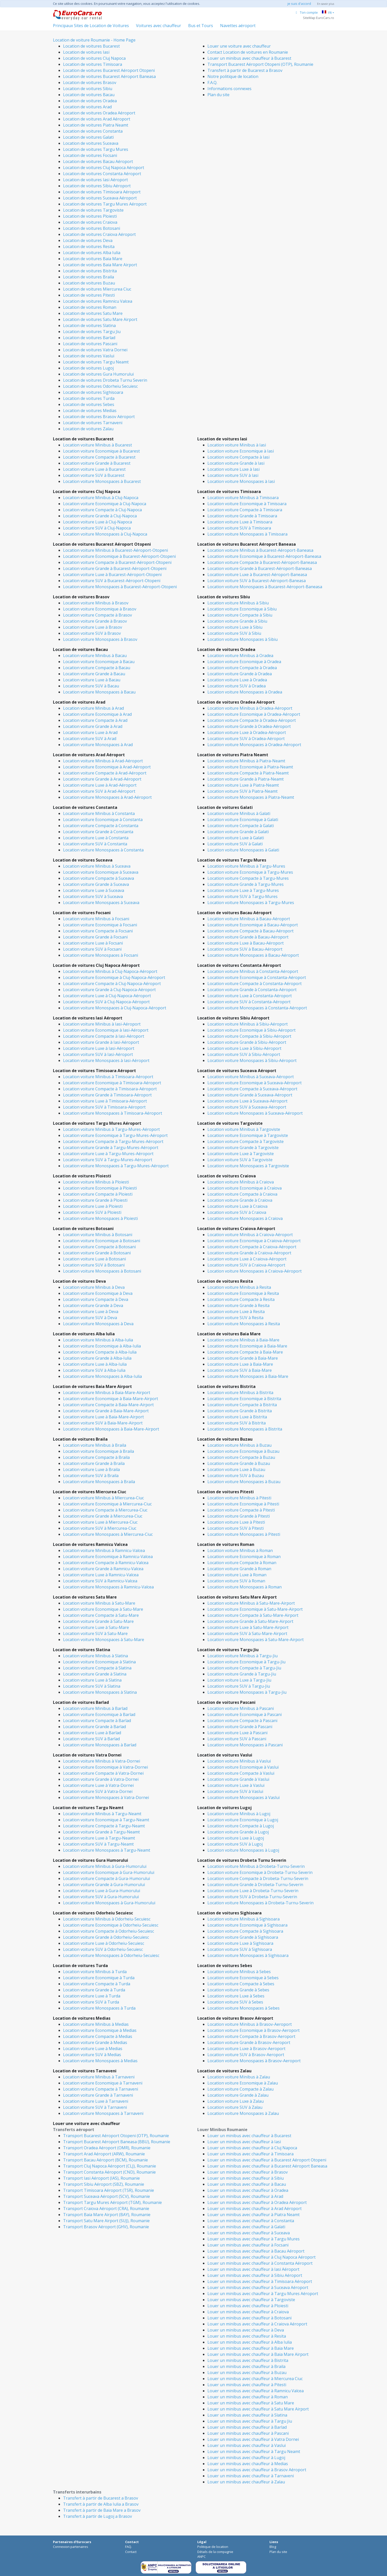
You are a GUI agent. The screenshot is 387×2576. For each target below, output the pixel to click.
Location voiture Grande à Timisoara (242, 516)
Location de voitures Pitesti (89, 295)
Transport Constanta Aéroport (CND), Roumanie (109, 2172)
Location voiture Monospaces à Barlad (99, 1745)
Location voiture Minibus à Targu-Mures (246, 866)
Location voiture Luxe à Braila (91, 1469)
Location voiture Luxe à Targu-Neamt (99, 1838)
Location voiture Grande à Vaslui (238, 1779)
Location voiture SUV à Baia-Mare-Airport (103, 1423)
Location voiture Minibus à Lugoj (238, 1813)
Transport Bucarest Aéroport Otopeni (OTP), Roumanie (260, 64)
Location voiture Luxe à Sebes (235, 1996)
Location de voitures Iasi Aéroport (95, 179)
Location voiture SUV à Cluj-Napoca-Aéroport (106, 1002)
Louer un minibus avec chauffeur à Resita (246, 2336)
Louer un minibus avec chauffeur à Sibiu (245, 2178)
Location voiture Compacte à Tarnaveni (100, 2089)
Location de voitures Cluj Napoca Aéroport (103, 167)
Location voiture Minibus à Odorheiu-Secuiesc (106, 1919)
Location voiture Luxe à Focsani (93, 943)
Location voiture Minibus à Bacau (95, 655)
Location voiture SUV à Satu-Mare (95, 1633)
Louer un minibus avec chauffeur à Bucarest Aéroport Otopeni (266, 2160)
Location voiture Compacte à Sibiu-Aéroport (249, 1036)
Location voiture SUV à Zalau (234, 2107)
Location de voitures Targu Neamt (96, 362)
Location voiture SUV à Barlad (91, 1739)
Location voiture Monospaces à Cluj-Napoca (105, 534)
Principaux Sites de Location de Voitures (91, 25)
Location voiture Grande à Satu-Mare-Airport (250, 1621)
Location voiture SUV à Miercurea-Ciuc (99, 1528)
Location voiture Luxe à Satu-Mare (96, 1627)
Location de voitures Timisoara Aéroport (102, 192)
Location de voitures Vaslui (88, 356)
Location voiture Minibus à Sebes (239, 1971)
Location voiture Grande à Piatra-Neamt (245, 779)
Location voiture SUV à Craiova (236, 1212)
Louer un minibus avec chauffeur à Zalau (246, 2482)
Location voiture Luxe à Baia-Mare (240, 1364)
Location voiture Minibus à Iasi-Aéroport (102, 1024)
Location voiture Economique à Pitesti (243, 1504)
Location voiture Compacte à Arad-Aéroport (104, 773)
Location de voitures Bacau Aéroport (98, 161)
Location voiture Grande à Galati (238, 831)
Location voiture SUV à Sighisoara (239, 1949)
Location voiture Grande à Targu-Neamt (101, 1832)
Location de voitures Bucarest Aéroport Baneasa (109, 76)
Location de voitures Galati (88, 137)
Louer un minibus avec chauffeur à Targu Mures (253, 2239)
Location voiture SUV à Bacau (91, 686)
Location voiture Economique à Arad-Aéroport (107, 767)
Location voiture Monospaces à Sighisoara (247, 1955)
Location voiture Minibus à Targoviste (243, 1129)
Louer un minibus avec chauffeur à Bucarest (249, 58)
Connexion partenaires (70, 2546)
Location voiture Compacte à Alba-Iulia (100, 1352)
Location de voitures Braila (88, 277)
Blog (272, 2546)
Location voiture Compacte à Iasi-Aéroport (103, 1036)
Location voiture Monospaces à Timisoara (247, 534)
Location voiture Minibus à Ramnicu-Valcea (104, 1550)
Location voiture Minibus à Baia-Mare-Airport (106, 1392)
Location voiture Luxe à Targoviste (240, 1153)
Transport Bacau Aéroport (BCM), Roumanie (105, 2160)
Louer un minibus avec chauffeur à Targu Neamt (253, 2451)
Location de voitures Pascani (90, 343)
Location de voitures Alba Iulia (91, 252)
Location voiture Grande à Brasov (95, 621)
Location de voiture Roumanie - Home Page (94, 40)
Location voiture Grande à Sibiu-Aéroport (246, 1042)
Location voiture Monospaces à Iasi (241, 481)
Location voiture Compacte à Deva (95, 1299)
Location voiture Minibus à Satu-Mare (99, 1603)
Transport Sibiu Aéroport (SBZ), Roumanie (103, 2184)
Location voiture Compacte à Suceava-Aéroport (252, 1089)
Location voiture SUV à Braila (91, 1475)
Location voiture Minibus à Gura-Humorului (104, 1866)
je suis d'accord (299, 3)
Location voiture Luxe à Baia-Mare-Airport (103, 1417)
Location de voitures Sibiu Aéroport (97, 186)
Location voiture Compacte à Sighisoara (245, 1931)
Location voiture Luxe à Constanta (95, 838)
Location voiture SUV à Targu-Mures (242, 896)
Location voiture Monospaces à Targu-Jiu (246, 1692)
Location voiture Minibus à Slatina (95, 1656)
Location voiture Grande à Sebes (238, 1990)
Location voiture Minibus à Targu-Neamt (102, 1813)
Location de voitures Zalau (88, 429)
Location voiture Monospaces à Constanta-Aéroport (257, 1008)
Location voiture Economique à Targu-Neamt (106, 1820)
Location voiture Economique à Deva (97, 1293)
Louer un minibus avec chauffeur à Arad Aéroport (254, 2208)
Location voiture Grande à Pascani (239, 1726)
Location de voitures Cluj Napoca (94, 58)
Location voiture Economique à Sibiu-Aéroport (251, 1030)
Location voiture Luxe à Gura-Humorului (101, 1890)
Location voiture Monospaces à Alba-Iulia (102, 1376)
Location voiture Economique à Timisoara (246, 503)
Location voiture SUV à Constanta (95, 844)
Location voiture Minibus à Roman (240, 1550)
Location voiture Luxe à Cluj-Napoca (97, 522)
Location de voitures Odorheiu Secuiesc (100, 386)
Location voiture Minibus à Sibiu (238, 603)
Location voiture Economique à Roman (244, 1556)
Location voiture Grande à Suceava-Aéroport (249, 1095)
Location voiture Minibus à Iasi (236, 445)
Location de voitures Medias (90, 410)
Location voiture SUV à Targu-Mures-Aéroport (107, 1159)
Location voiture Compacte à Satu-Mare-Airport (252, 1615)
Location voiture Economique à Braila (98, 1451)
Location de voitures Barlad (89, 337)
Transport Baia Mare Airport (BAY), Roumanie (106, 2214)
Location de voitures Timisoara (92, 64)
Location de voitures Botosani (91, 228)
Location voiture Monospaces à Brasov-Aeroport (254, 2060)
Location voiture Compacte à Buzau (241, 1457)
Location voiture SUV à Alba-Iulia (94, 1370)
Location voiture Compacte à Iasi (238, 457)
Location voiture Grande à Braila (94, 1463)
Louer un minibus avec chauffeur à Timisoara (250, 2154)
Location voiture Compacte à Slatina (97, 1668)
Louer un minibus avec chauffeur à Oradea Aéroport (257, 2202)
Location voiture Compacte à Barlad (97, 1720)
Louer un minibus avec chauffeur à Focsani (247, 2245)
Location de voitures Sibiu (87, 88)
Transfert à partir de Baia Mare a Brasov (102, 2510)
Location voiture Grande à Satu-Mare (98, 1621)
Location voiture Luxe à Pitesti (236, 1522)
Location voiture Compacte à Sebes (240, 1984)
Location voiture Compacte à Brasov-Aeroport (251, 2036)
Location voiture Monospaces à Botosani (102, 1271)
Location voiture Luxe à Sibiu (234, 627)
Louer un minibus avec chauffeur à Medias (247, 2463)
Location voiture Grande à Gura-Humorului (104, 1884)
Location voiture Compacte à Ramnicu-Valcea (105, 1562)
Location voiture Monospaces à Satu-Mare (103, 1639)
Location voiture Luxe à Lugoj (235, 1838)
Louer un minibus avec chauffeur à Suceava (248, 2233)
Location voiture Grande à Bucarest (96, 463)
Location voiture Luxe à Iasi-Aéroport (98, 1048)
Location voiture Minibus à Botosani (97, 1234)
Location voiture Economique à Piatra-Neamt (250, 767)
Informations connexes (229, 88)
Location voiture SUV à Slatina (91, 1686)
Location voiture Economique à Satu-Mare (103, 1609)
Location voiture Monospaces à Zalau (243, 2113)
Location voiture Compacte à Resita (241, 1299)
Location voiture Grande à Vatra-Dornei (101, 1779)
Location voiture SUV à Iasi (232, 475)
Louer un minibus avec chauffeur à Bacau (246, 2184)
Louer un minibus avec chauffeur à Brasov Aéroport (256, 2469)
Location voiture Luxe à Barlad (92, 1732)
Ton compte (307, 12)
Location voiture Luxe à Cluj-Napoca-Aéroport (107, 995)
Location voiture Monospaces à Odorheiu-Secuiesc (111, 1955)
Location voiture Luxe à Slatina (92, 1680)
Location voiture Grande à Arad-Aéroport (102, 779)
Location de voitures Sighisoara (93, 392)
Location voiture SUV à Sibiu (234, 633)
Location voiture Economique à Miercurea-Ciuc (107, 1504)
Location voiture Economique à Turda (98, 1977)
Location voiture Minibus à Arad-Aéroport (103, 761)
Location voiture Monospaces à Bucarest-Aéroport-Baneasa (264, 586)
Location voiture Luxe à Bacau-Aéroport (245, 943)
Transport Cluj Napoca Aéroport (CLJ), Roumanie (109, 2166)
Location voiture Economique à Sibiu (242, 609)
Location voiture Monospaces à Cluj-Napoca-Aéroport (114, 1008)
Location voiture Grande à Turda (94, 1990)
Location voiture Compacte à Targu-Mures (248, 878)
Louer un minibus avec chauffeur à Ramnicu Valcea (255, 2391)
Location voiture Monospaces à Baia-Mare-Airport (111, 1429)
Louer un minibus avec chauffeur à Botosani (249, 2318)
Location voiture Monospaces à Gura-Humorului (109, 1903)
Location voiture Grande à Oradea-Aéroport (249, 726)
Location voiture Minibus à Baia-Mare (243, 1340)
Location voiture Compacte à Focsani (98, 931)
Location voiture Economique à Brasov (99, 609)
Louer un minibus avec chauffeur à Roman (247, 2397)
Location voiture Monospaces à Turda (99, 2008)
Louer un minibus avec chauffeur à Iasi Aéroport (253, 2269)
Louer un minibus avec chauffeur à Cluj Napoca (252, 2148)
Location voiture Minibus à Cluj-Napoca (100, 497)
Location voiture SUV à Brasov (92, 633)
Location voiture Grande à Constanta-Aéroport (252, 989)
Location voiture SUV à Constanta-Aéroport (249, 1002)
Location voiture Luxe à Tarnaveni (95, 2101)
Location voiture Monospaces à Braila (99, 1481)
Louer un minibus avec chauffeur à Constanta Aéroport (260, 2263)
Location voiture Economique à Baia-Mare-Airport (110, 1398)
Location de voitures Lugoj (88, 368)
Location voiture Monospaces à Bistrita (244, 1429)
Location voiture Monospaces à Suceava (101, 902)
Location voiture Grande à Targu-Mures (245, 884)
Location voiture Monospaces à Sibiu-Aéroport (252, 1060)
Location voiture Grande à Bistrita (239, 1411)
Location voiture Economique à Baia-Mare (247, 1346)
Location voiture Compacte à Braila (96, 1457)
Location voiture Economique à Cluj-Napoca (104, 503)
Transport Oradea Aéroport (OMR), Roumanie (106, 2148)
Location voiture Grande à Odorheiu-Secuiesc (106, 1937)
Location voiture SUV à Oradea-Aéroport (246, 738)
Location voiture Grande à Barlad (94, 1726)
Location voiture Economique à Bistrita (244, 1398)
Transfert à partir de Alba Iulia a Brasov (101, 2504)
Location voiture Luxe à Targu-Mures (243, 890)
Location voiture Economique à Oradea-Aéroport (253, 714)
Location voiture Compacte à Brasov (97, 615)
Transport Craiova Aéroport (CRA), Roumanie (106, 2208)
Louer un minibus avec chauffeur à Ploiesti (247, 2305)
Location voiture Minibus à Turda (95, 1971)
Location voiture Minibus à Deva (94, 1287)
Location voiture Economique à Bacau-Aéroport (252, 925)
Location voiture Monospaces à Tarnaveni (103, 2113)
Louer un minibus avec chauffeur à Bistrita (247, 2360)
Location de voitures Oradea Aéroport (99, 113)
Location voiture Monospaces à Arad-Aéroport (107, 797)
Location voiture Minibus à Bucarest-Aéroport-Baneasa (260, 550)
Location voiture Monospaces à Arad (98, 744)
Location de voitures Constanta (93, 131)
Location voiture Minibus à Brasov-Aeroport (249, 2024)
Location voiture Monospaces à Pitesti (243, 1534)
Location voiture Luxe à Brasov (92, 627)
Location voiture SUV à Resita (235, 1317)
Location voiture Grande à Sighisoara (242, 1937)
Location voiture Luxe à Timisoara (239, 522)
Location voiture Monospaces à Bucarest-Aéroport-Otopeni (120, 586)
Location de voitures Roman (89, 307)
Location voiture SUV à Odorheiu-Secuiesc (103, 1949)
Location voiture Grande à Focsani (95, 937)
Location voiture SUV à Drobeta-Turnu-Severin (252, 1896)
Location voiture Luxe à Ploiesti (93, 1206)
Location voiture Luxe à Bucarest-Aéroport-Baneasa (257, 574)
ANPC (201, 2556)
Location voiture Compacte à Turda (96, 1984)
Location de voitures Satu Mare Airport (100, 319)
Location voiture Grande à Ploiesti (95, 1200)
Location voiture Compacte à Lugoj (240, 1826)
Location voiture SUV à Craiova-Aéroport (246, 1265)
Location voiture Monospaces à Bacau (99, 692)
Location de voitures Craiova (90, 222)
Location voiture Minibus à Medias (96, 2024)
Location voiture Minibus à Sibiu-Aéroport (247, 1024)
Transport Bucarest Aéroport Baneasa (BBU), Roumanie (116, 2141)
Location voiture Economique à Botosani (101, 1240)
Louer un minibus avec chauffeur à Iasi (244, 2141)
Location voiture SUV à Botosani (94, 1265)
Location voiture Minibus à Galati (238, 813)
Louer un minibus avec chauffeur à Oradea (247, 2190)
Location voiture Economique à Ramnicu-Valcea (108, 1556)
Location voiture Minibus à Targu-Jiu (242, 1656)
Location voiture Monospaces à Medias (100, 2060)
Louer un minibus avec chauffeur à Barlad (247, 2427)
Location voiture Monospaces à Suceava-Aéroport (255, 1113)
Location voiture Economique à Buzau (243, 1451)
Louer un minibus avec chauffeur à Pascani (248, 2433)
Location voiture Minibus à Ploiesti (96, 1182)
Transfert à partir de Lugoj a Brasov (97, 2516)
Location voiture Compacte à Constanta (100, 825)
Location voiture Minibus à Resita (239, 1287)
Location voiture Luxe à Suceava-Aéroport (247, 1101)
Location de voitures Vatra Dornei (95, 350)
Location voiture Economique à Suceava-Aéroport (254, 1083)
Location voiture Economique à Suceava (100, 872)
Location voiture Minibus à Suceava (96, 866)
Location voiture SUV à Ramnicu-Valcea (100, 1581)
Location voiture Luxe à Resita (236, 1311)
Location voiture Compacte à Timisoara (244, 510)
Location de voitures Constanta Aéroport (102, 173)
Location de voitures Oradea (90, 101)
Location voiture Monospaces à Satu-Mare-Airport (255, 1639)
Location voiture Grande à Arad (92, 726)
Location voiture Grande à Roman (239, 1568)
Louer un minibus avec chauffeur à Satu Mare (250, 2403)
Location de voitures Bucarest (91, 46)
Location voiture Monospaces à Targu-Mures (250, 902)
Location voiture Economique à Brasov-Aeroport (253, 2030)
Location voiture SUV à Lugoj (235, 1844)
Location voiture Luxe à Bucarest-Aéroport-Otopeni (112, 574)
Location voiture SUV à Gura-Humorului (101, 1896)
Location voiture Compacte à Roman (241, 1562)
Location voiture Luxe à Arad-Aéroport (100, 785)
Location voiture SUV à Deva (90, 1317)
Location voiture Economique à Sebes (243, 1977)
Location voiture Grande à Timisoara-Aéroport (107, 1095)
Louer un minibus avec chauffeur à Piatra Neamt (253, 2214)
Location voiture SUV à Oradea (236, 686)
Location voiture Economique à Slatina (99, 1662)
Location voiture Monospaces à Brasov (100, 639)
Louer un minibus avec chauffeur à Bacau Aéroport (255, 2251)
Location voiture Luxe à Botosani (94, 1259)
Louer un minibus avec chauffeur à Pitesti (246, 2384)
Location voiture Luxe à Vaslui (235, 1785)
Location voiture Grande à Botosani (97, 1253)
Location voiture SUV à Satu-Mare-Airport (247, 1633)
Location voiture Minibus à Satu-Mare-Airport (251, 1603)
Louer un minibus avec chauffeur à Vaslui (246, 2445)
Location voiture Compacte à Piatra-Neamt (248, 773)
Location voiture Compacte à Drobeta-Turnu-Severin (257, 1878)
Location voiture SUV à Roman (236, 1581)
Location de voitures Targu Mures (95, 149)
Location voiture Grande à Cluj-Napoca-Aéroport (109, 989)
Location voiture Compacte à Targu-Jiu (244, 1668)
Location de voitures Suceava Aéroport (100, 198)
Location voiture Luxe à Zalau (235, 2101)
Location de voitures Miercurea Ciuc (97, 289)
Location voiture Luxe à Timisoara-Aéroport (105, 1101)
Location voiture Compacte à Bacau (96, 667)
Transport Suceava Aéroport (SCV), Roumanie (106, 2196)
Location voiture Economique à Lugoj (242, 1820)
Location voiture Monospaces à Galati (243, 850)
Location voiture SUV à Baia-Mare (239, 1370)
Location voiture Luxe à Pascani (237, 1732)
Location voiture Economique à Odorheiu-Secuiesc (110, 1925)
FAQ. (128, 2546)
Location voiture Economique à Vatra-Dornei (105, 1767)
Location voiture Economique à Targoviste (247, 1135)
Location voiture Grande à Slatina (94, 1674)
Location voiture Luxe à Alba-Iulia (95, 1364)
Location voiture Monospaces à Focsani (100, 955)
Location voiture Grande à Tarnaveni (98, 2095)
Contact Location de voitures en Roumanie (247, 52)
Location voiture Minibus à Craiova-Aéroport (250, 1234)
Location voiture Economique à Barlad (99, 1714)
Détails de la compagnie (215, 2551)
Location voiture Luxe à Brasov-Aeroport (246, 2048)
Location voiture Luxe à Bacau (91, 680)
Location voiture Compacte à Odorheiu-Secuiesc (108, 1931)
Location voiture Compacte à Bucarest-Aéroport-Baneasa (262, 562)
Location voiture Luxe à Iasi (233, 469)
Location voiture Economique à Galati (242, 819)
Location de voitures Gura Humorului (98, 374)
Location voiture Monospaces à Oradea (244, 692)
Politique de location (212, 2546)
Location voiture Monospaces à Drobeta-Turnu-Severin (260, 1903)
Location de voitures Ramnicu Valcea (97, 301)
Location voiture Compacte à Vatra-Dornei (103, 1773)
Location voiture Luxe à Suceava (93, 890)
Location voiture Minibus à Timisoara (243, 497)
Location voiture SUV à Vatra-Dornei (97, 1791)
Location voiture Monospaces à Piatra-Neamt (250, 797)
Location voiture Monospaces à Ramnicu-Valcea (108, 1587)
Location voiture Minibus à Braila (94, 1445)
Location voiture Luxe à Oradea (237, 680)
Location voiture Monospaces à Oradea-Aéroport (254, 744)
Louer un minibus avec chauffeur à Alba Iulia (249, 2342)
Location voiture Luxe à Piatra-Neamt (243, 785)
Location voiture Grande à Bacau (94, 674)
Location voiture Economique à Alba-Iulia (102, 1346)
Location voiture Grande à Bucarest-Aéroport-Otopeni (114, 568)
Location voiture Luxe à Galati (235, 838)
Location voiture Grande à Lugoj (238, 1832)
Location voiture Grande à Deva (93, 1305)
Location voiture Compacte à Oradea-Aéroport (251, 720)
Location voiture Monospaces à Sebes (243, 2008)
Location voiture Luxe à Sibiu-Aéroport (244, 1048)
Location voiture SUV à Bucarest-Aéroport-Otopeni (111, 580)
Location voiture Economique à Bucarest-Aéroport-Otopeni (119, 556)
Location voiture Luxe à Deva (90, 1311)
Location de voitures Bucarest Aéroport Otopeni (109, 70)
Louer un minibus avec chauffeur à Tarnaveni (250, 2476)
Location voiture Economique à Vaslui (243, 1767)
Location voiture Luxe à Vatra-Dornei (98, 1785)
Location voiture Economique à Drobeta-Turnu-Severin (260, 1872)
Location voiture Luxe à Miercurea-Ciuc (100, 1522)
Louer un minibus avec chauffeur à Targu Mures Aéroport (262, 2293)
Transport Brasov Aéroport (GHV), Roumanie (106, 2227)
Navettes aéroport (238, 25)
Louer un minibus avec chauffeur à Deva (245, 2330)
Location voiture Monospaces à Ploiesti (100, 1218)
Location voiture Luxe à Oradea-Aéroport (246, 732)
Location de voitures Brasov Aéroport (99, 416)
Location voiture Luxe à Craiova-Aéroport (246, 1259)
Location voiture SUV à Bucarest (93, 475)
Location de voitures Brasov (89, 82)
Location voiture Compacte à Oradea (242, 667)
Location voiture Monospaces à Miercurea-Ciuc (108, 1534)
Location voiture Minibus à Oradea (240, 655)
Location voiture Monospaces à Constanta (103, 850)
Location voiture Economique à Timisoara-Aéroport (112, 1083)
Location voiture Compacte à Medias (97, 2036)
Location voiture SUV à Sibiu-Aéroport (243, 1054)
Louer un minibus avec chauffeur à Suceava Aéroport (257, 2287)
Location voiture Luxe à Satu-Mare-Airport (247, 1627)
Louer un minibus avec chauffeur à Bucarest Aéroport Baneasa (267, 2166)
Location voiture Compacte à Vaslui (240, 1773)
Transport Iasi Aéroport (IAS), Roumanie (101, 2178)
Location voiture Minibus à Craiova (240, 1182)
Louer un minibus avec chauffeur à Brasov (247, 2172)
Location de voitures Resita (88, 246)
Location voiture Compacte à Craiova (242, 1194)
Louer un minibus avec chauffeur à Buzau (246, 2372)
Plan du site (218, 94)
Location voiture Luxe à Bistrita (237, 1417)
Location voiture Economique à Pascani (244, 1714)
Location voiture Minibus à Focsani (96, 919)
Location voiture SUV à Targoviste (240, 1159)
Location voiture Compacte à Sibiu (239, 615)
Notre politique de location (232, 76)
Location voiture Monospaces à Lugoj (243, 1850)
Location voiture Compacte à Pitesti (241, 1510)
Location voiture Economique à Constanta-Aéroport (256, 977)
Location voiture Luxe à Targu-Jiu (239, 1680)
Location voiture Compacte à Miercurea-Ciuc (105, 1510)
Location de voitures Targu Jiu (92, 331)
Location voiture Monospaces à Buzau (243, 1481)
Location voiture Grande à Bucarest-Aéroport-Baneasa (259, 568)
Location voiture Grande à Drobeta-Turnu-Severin (255, 1884)
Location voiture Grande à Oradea (239, 674)
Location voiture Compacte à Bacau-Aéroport (250, 931)
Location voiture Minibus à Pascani (240, 1708)
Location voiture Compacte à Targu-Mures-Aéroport (113, 1141)
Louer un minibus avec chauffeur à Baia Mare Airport (257, 2354)
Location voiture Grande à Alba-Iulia (97, 1358)
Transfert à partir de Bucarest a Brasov (244, 70)
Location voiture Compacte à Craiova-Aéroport (251, 1247)
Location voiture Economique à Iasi (240, 451)
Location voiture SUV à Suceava (93, 896)
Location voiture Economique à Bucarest (101, 451)
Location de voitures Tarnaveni (92, 422)
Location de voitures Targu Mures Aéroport (105, 204)
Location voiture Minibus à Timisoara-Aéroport (108, 1076)
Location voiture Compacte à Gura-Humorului (106, 1878)
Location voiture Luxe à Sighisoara (240, 1943)
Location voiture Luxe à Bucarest (94, 469)
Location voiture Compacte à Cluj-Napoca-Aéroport (112, 983)
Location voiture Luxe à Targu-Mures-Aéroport (108, 1153)
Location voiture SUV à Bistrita (236, 1423)
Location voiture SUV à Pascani (236, 1739)
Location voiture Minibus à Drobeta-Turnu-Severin (256, 1866)
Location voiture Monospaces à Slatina (100, 1692)
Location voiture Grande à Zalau (237, 2095)
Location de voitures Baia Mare (92, 258)
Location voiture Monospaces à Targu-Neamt (106, 1850)
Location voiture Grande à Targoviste (243, 1147)
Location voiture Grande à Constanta (98, 831)
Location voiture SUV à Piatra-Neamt (242, 791)
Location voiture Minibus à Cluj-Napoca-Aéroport (110, 971)
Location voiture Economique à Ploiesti (100, 1188)
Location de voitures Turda (88, 398)
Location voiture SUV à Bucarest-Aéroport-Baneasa (256, 580)
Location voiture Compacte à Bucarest (99, 457)
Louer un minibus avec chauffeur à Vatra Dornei (253, 2439)
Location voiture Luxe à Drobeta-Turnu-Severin (252, 1890)
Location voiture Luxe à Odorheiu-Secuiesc (103, 1943)
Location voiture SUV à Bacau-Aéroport (244, 949)
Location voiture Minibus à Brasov (95, 603)
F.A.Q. (212, 82)
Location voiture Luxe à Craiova (237, 1206)
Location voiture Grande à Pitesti (238, 1516)
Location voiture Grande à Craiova (239, 1200)
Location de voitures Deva (87, 240)
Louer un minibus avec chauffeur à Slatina (247, 2415)
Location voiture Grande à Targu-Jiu (241, 1674)
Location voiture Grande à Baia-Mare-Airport (106, 1411)
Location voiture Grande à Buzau (238, 1463)
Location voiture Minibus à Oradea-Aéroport (249, 708)
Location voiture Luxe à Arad (90, 732)
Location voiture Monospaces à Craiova (245, 1218)
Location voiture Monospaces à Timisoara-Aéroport (112, 1113)
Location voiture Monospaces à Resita (243, 1323)
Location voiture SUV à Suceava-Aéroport (246, 1107)
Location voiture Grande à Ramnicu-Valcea (103, 1568)
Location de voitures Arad (87, 107)
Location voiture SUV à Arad (89, 738)
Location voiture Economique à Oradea (244, 661)
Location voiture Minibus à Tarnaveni (98, 2077)
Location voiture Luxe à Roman (236, 1575)
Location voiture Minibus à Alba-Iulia (98, 1340)
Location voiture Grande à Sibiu (237, 621)
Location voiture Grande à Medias (95, 2042)
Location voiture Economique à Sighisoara (247, 1925)
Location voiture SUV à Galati (235, 844)
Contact (131, 2551)
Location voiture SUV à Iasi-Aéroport (98, 1054)
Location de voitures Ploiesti (90, 216)
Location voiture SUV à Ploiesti (92, 1212)
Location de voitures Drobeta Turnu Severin (105, 380)
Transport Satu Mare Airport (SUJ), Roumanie (106, 2220)
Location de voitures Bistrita (90, 271)
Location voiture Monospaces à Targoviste (248, 1166)
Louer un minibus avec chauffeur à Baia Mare (250, 2348)
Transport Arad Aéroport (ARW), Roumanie (104, 2154)
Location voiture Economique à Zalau (242, 2083)
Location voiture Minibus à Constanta (99, 813)
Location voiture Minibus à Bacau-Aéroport (248, 919)
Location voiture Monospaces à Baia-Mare (247, 1376)
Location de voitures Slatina (89, 325)
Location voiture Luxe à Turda (91, 1996)
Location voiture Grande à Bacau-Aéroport (247, 937)
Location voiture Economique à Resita (243, 1293)
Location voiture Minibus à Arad (93, 708)
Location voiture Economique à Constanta (103, 819)
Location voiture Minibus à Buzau (239, 1445)
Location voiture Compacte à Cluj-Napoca (102, 510)
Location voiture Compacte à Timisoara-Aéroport (110, 1089)
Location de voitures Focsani (90, 155)
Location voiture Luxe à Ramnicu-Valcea (101, 1575)
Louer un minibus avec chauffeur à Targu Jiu (249, 2421)
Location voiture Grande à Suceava (96, 884)
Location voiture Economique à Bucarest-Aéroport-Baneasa (264, 556)
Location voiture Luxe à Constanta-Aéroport (249, 995)
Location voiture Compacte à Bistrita (242, 1404)
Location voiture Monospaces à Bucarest (102, 481)
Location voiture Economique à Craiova (244, 1188)
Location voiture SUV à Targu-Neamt (98, 1844)
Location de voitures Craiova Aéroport (99, 234)
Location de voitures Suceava (90, 143)
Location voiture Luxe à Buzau (236, 1469)
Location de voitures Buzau (89, 283)
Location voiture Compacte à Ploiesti (97, 1194)
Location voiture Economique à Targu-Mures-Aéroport (115, 1135)
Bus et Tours (200, 25)
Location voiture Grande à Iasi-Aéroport (101, 1042)
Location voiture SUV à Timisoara (239, 528)
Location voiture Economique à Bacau (98, 661)
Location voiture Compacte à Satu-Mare (101, 1615)
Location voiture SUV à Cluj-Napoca (97, 528)
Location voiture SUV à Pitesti (235, 1528)
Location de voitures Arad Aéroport (96, 119)
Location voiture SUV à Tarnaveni (95, 2107)
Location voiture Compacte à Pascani (242, 1720)
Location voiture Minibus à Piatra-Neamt (246, 761)
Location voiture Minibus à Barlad (95, 1708)
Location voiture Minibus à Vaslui (239, 1761)
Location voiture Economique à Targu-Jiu (246, 1662)
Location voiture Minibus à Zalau (238, 2077)
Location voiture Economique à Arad (97, 714)
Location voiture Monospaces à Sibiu (242, 639)
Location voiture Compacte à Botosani (99, 1247)
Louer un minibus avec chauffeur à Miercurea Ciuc (255, 2378)
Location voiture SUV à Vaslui (235, 1791)
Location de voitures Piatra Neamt (95, 125)
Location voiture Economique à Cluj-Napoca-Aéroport (114, 977)
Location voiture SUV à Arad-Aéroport (99, 791)
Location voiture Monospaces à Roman (244, 1587)
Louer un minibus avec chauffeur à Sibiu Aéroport (254, 2275)
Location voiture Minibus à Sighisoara (243, 1919)
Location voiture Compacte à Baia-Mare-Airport (108, 1404)
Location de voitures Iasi (86, 52)
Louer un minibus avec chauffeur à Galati (246, 2227)
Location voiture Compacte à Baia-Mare (245, 1352)
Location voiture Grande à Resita (238, 1305)
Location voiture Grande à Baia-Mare (242, 1358)
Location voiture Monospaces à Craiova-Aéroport (254, 1271)
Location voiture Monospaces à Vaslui (243, 1797)
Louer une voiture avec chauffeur (239, 46)
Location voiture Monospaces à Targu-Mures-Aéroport (116, 1166)
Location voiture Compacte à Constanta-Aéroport (254, 983)
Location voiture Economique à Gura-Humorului (108, 1872)
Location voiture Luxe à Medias (92, 2048)
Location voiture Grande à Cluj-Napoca (100, 516)
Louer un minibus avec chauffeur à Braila (246, 2366)
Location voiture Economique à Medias (100, 2030)
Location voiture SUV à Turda (91, 2002)
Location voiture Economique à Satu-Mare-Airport (255, 1609)
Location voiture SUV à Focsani (92, 949)
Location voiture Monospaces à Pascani (245, 1745)
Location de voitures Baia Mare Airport (100, 265)
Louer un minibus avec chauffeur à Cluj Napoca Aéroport (261, 2257)
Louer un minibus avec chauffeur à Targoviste (251, 2299)
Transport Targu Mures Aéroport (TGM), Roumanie (112, 2202)
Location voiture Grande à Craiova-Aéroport (249, 1253)
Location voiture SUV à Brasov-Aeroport (245, 2054)
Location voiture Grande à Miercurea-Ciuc (102, 1516)
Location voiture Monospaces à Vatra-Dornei (106, 1797)
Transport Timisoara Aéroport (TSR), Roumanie (108, 2190)
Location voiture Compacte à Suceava (98, 878)
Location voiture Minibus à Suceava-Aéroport (250, 1076)
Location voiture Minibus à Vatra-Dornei (101, 1761)
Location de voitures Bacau (88, 94)
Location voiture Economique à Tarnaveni (102, 2083)
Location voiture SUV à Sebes (235, 2002)
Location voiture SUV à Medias (92, 2054)
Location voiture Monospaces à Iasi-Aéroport (106, 1060)
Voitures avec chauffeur (158, 25)
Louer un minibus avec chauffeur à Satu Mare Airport (258, 2409)
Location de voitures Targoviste (93, 210)
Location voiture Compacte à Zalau (240, 2089)
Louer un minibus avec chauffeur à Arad (245, 2196)
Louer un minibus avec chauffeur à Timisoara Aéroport (259, 2281)
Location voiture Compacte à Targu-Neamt (104, 1826)
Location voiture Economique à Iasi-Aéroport (105, 1030)
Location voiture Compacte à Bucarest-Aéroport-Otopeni (117, 562)
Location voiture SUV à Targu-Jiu (238, 1686)
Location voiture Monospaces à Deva (98, 1323)
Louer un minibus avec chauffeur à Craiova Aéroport (257, 2324)
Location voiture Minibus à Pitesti (239, 1498)
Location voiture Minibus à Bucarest (97, 445)
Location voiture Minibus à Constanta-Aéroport (252, 971)
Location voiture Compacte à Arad (95, 720)
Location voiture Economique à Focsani (100, 925)
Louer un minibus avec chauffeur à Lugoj (246, 2457)
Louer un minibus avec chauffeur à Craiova (248, 2312)
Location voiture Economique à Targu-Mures (250, 872)
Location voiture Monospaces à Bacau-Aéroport (253, 955)
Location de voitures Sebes (88, 404)
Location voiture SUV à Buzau (235, 1475)
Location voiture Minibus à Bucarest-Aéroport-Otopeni (115, 550)
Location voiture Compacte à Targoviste (245, 1141)
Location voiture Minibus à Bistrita (240, 1392)
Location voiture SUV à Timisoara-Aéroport (104, 1107)
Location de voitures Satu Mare (93, 313)
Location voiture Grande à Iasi (235, 463)
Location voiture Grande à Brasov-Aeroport (248, 2042)
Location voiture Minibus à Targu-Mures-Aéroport (111, 1129)
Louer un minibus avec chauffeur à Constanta (250, 2220)
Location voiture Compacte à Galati (240, 825)
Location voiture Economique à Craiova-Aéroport (254, 1240)
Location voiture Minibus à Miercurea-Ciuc (103, 1498)
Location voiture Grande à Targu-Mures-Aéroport (110, 1147)
